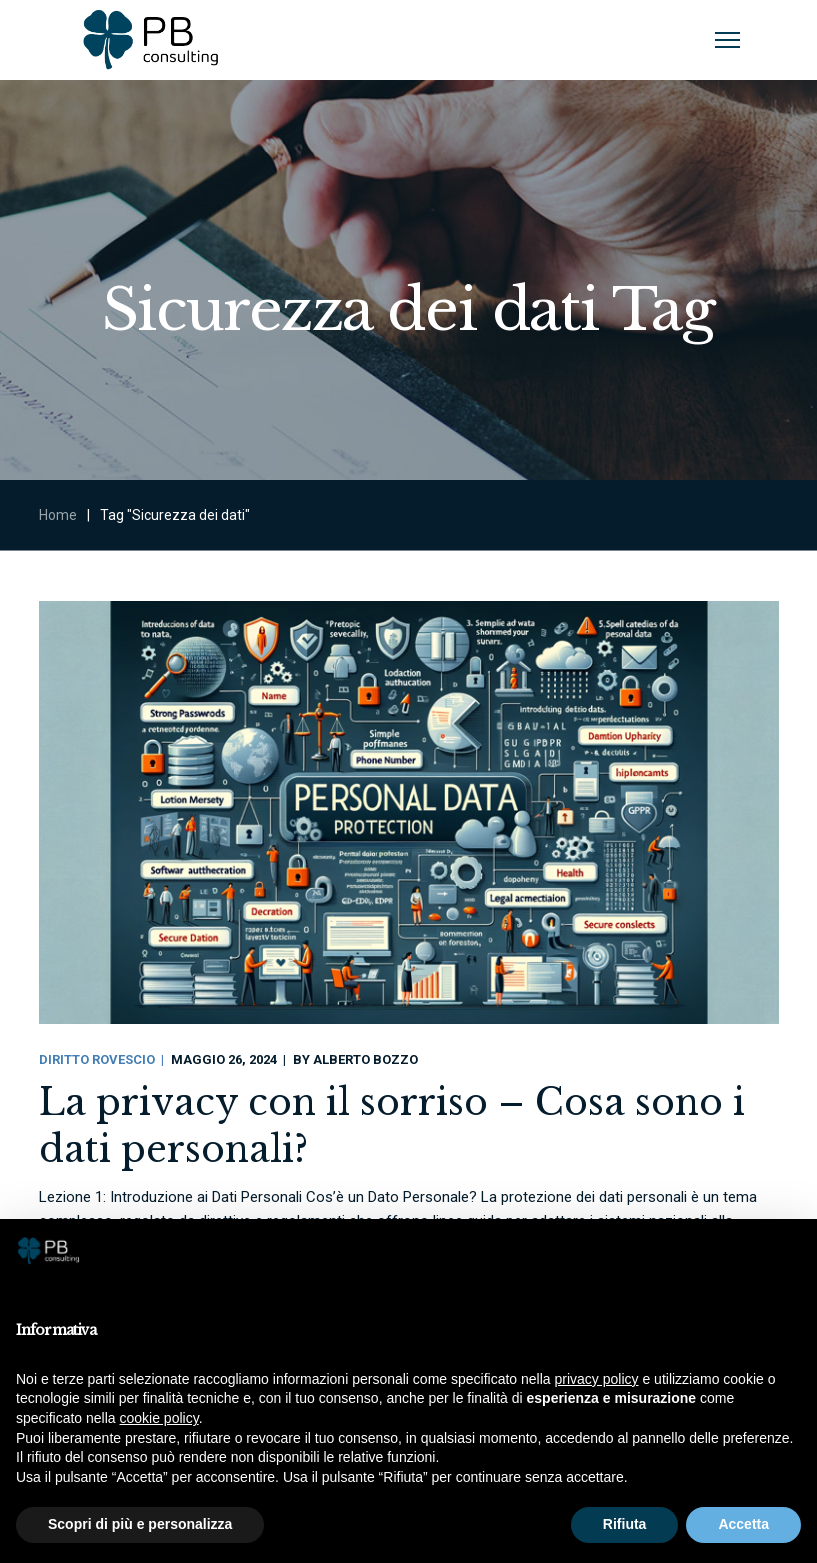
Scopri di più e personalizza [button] (140, 1524)
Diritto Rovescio (97, 1059)
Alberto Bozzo (365, 1059)
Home (58, 515)
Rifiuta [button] (625, 1524)
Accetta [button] (743, 1524)
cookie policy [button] (159, 1418)
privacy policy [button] (597, 1379)
